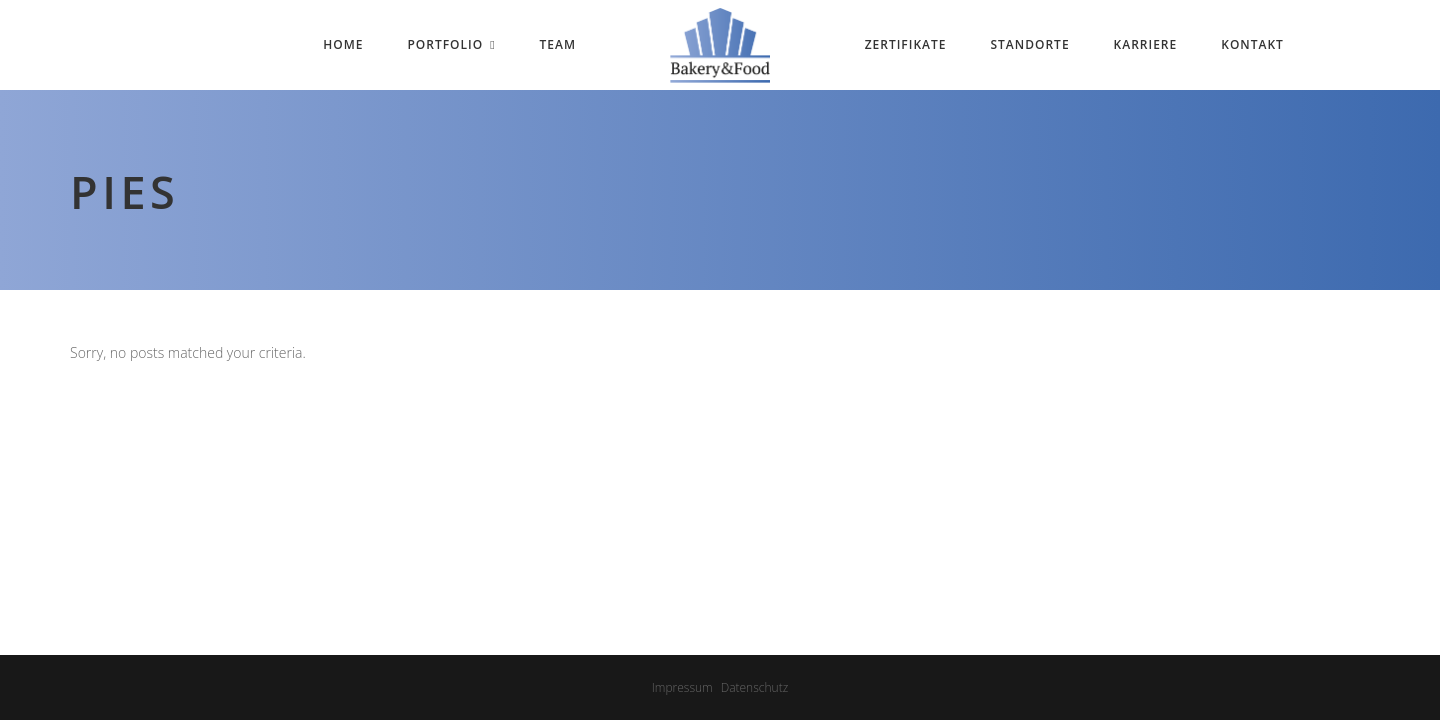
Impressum (682, 687)
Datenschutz (755, 687)
